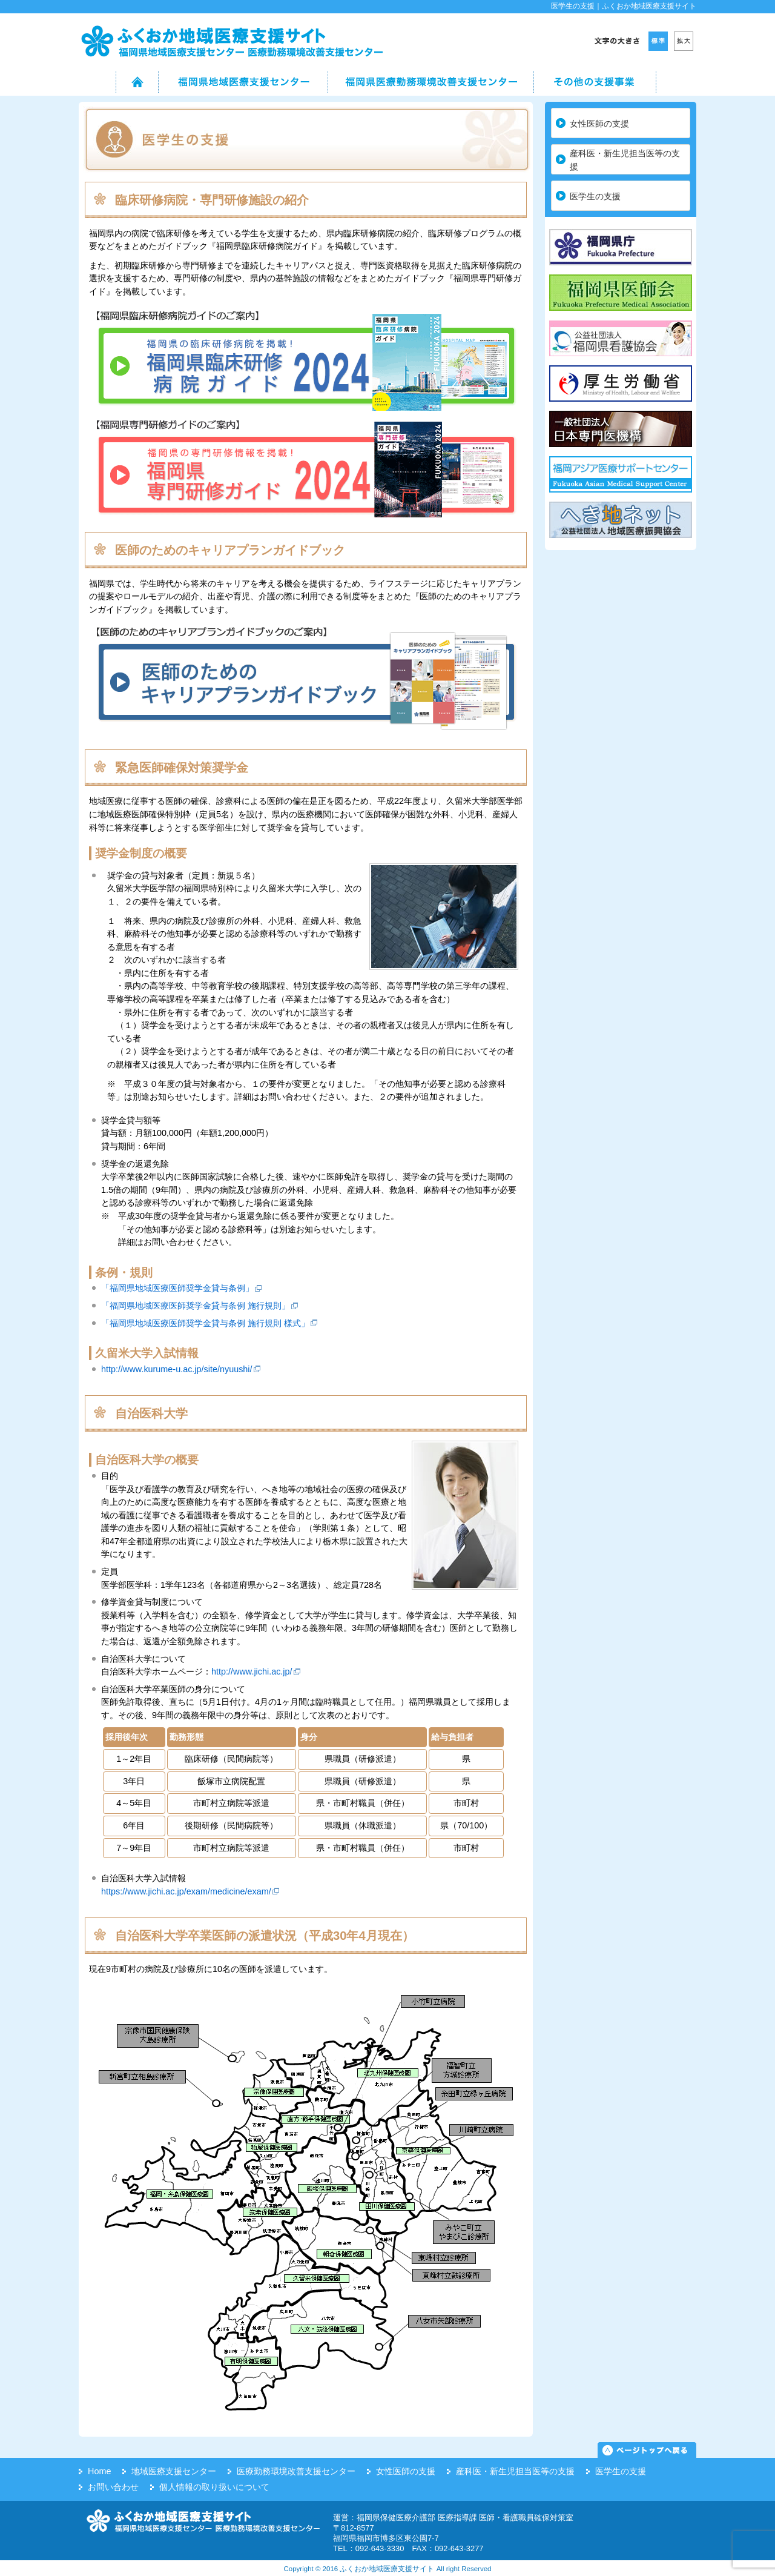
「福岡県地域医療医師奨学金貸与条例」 (177, 1288)
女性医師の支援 (599, 123)
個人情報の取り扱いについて (214, 2487)
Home (99, 2471)
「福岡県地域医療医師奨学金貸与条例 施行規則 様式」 (205, 1323)
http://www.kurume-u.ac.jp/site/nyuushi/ (176, 1369)
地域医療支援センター (173, 2471)
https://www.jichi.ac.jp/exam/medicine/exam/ (186, 1891)
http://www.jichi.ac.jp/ (251, 1671)
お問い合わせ (113, 2487)
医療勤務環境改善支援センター (296, 2471)
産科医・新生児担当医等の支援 (625, 159)
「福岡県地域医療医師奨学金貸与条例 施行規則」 (195, 1305)
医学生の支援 (595, 196)
